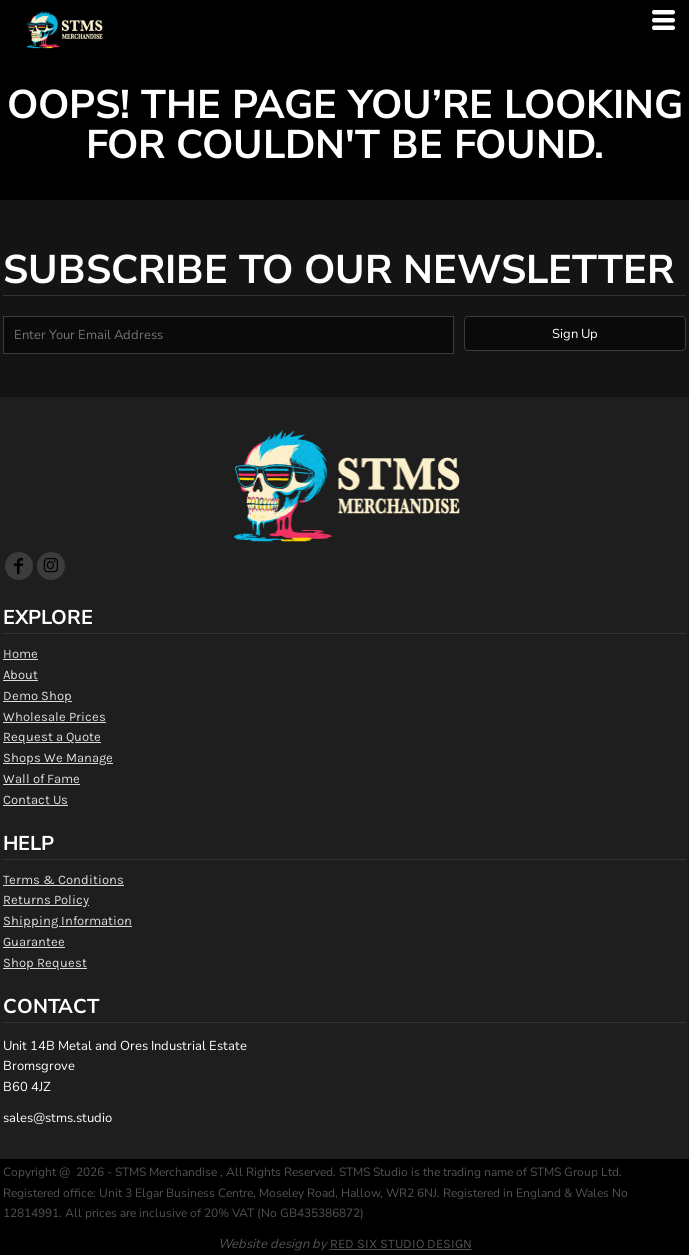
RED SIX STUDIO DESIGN (401, 1243)
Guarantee (34, 941)
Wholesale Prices (54, 716)
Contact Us (35, 799)
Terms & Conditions (63, 879)
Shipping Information (67, 920)
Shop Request (45, 962)
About (20, 674)
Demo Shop (37, 695)
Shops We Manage (58, 757)
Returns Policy (46, 899)
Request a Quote (52, 736)
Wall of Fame (41, 778)
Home (20, 653)
